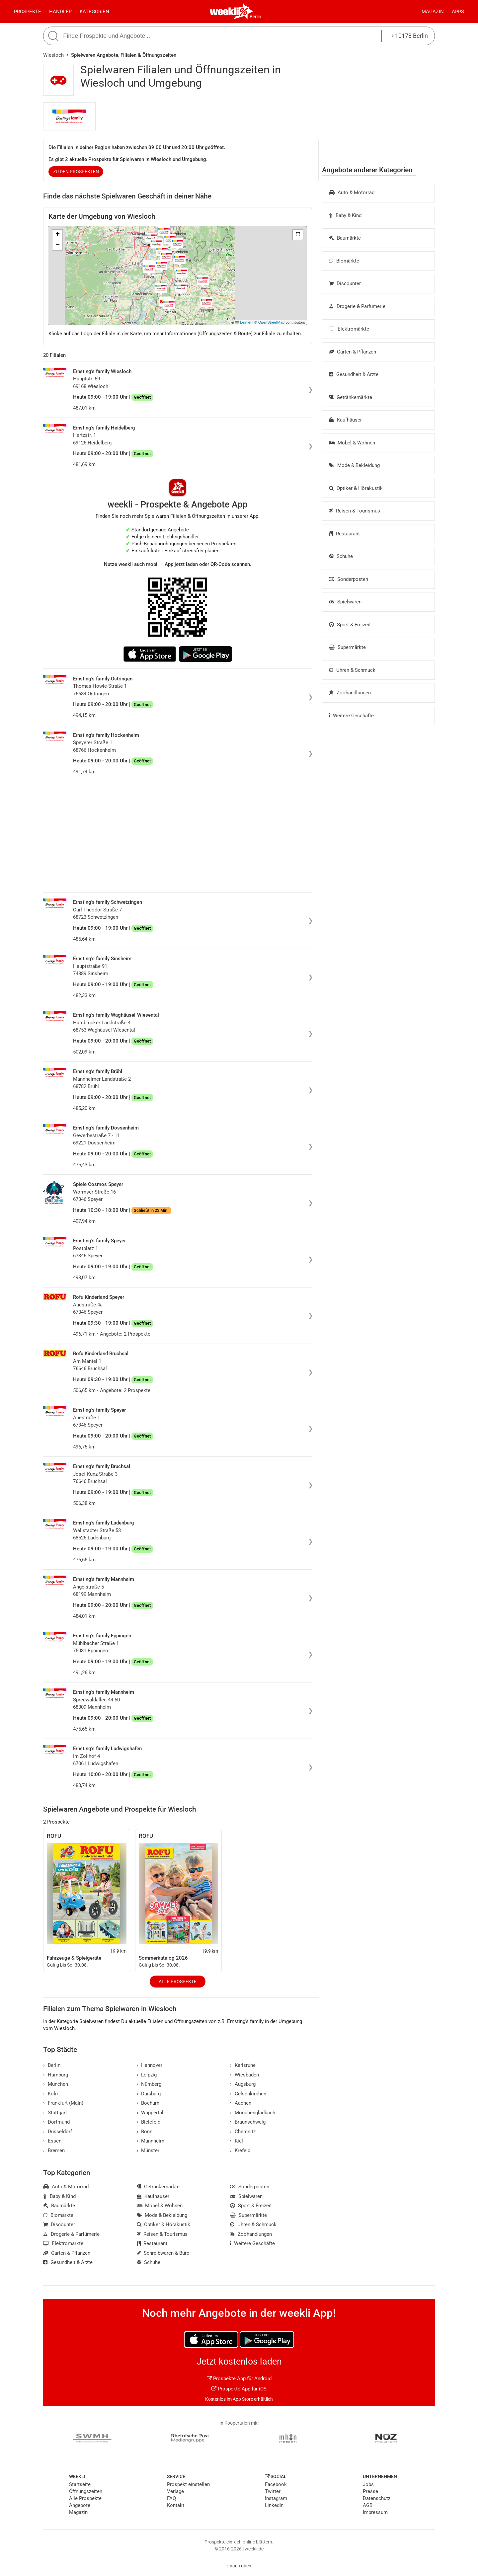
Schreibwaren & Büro (163, 2253)
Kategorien (94, 12)
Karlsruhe (243, 2065)
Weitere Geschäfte (351, 716)
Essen (52, 2141)
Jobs (368, 2484)
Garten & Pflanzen (352, 352)
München (55, 2084)
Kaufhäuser (345, 420)
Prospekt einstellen (188, 2484)
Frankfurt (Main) (63, 2103)
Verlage (175, 2491)
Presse (370, 2491)
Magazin (433, 12)
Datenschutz (376, 2498)
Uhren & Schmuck (352, 670)
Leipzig (147, 2075)
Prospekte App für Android (239, 2378)
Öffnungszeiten (85, 2491)
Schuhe (341, 556)
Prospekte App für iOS (239, 2389)
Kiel (236, 2141)
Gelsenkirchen (248, 2094)
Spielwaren (345, 602)
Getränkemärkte (350, 397)
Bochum (148, 2103)
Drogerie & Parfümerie (357, 306)
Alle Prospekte (178, 1981)
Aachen (240, 2103)
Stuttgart (55, 2113)
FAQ (171, 2498)
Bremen (54, 2150)
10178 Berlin (410, 35)
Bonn (145, 2132)
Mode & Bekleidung (354, 465)
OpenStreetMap (271, 322)
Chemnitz (243, 2132)
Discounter (345, 283)
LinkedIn (274, 2505)
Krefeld (240, 2150)
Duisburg (149, 2094)
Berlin (255, 16)
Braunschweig (248, 2122)
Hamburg (55, 2075)
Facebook (276, 2484)
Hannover (150, 2065)
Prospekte (27, 12)
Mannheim (151, 2141)
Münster (148, 2150)
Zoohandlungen (350, 693)
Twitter (272, 2491)
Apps (458, 12)
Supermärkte (347, 647)
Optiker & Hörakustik (356, 488)
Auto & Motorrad (351, 192)
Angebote (79, 2505)
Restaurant (344, 534)
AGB (367, 2505)
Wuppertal (150, 2113)
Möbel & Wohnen (352, 443)
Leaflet (243, 322)
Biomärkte (344, 261)
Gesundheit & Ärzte (353, 374)
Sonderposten (348, 579)
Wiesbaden (244, 2075)
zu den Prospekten (76, 171)
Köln (50, 2094)
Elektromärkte (349, 329)
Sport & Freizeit (350, 625)
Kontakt (175, 2505)
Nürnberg (149, 2084)
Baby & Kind (345, 215)
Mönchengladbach (252, 2113)
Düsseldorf (57, 2132)
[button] (298, 235)
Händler (60, 12)
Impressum (375, 2512)
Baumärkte (345, 238)
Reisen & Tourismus (354, 511)
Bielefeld (149, 2122)
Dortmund (56, 2122)
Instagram (276, 2498)
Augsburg (243, 2084)
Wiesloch (53, 55)
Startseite (80, 2484)
